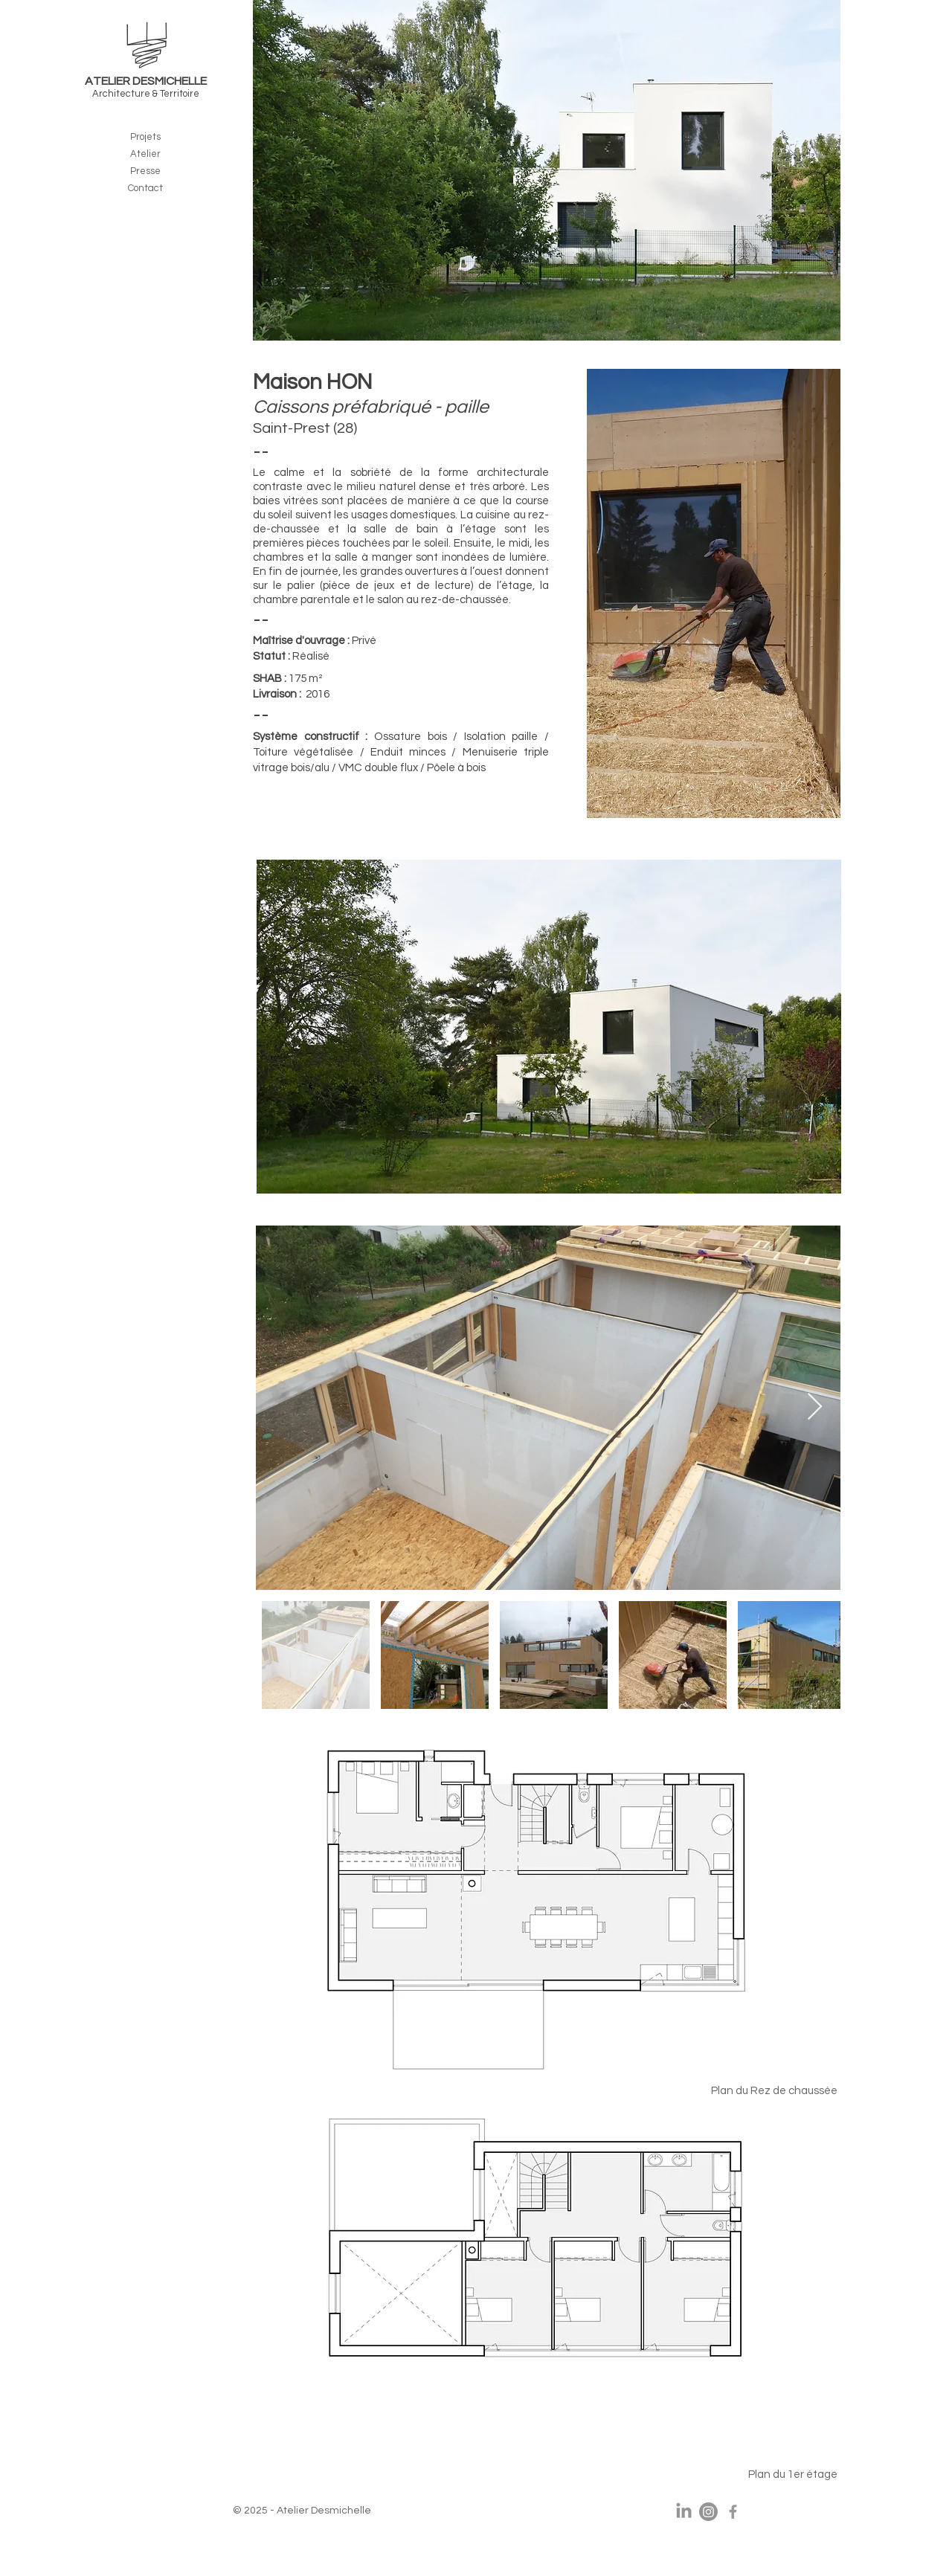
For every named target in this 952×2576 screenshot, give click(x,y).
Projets (145, 137)
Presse (145, 171)
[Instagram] (708, 2511)
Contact (145, 188)
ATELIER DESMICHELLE (146, 81)
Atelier (145, 154)
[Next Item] (814, 1407)
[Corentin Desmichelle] (733, 2511)
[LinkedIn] (684, 2511)
